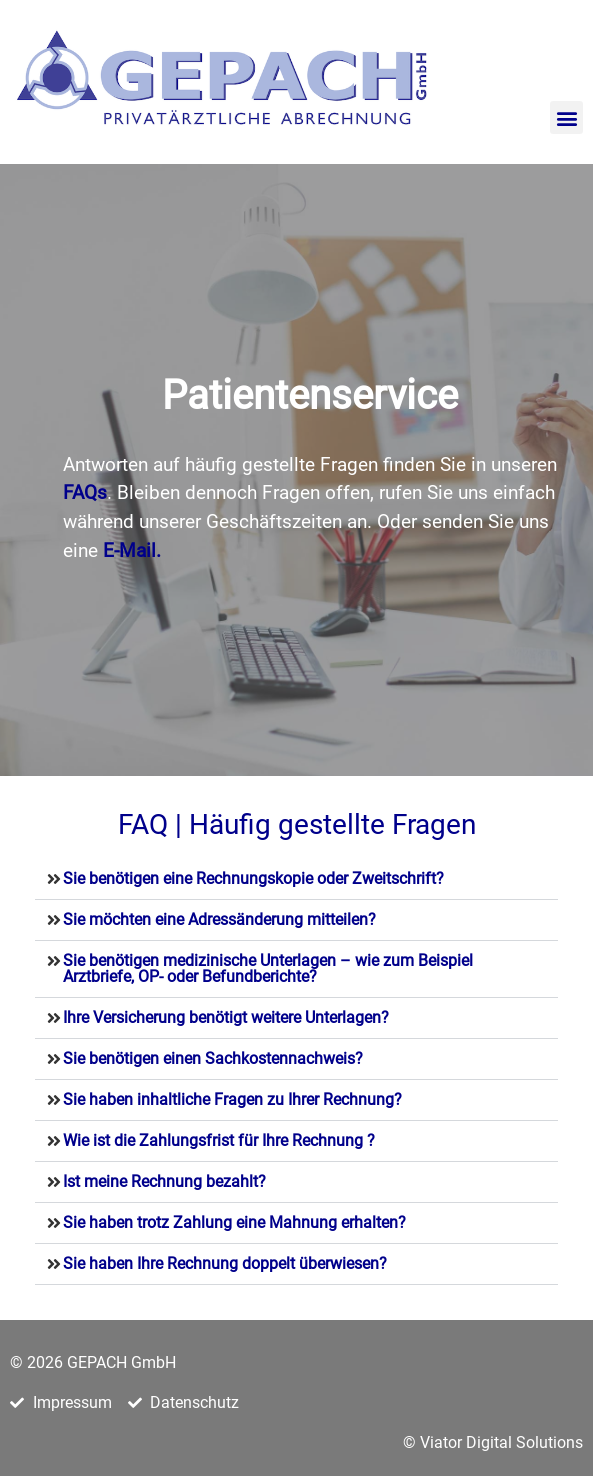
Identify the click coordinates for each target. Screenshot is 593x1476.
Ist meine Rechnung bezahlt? (166, 1181)
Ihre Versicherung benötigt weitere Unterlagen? (228, 1017)
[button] (566, 117)
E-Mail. (132, 550)
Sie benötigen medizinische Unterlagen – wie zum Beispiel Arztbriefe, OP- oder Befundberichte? (268, 968)
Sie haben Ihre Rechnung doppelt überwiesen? (227, 1263)
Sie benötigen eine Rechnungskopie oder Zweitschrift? (253, 878)
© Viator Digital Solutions (493, 1442)
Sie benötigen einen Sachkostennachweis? (213, 1058)
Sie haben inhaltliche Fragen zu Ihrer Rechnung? (234, 1099)
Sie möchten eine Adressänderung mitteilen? (219, 919)
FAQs (85, 492)
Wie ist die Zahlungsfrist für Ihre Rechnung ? (219, 1140)
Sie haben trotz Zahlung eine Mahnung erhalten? (236, 1222)
